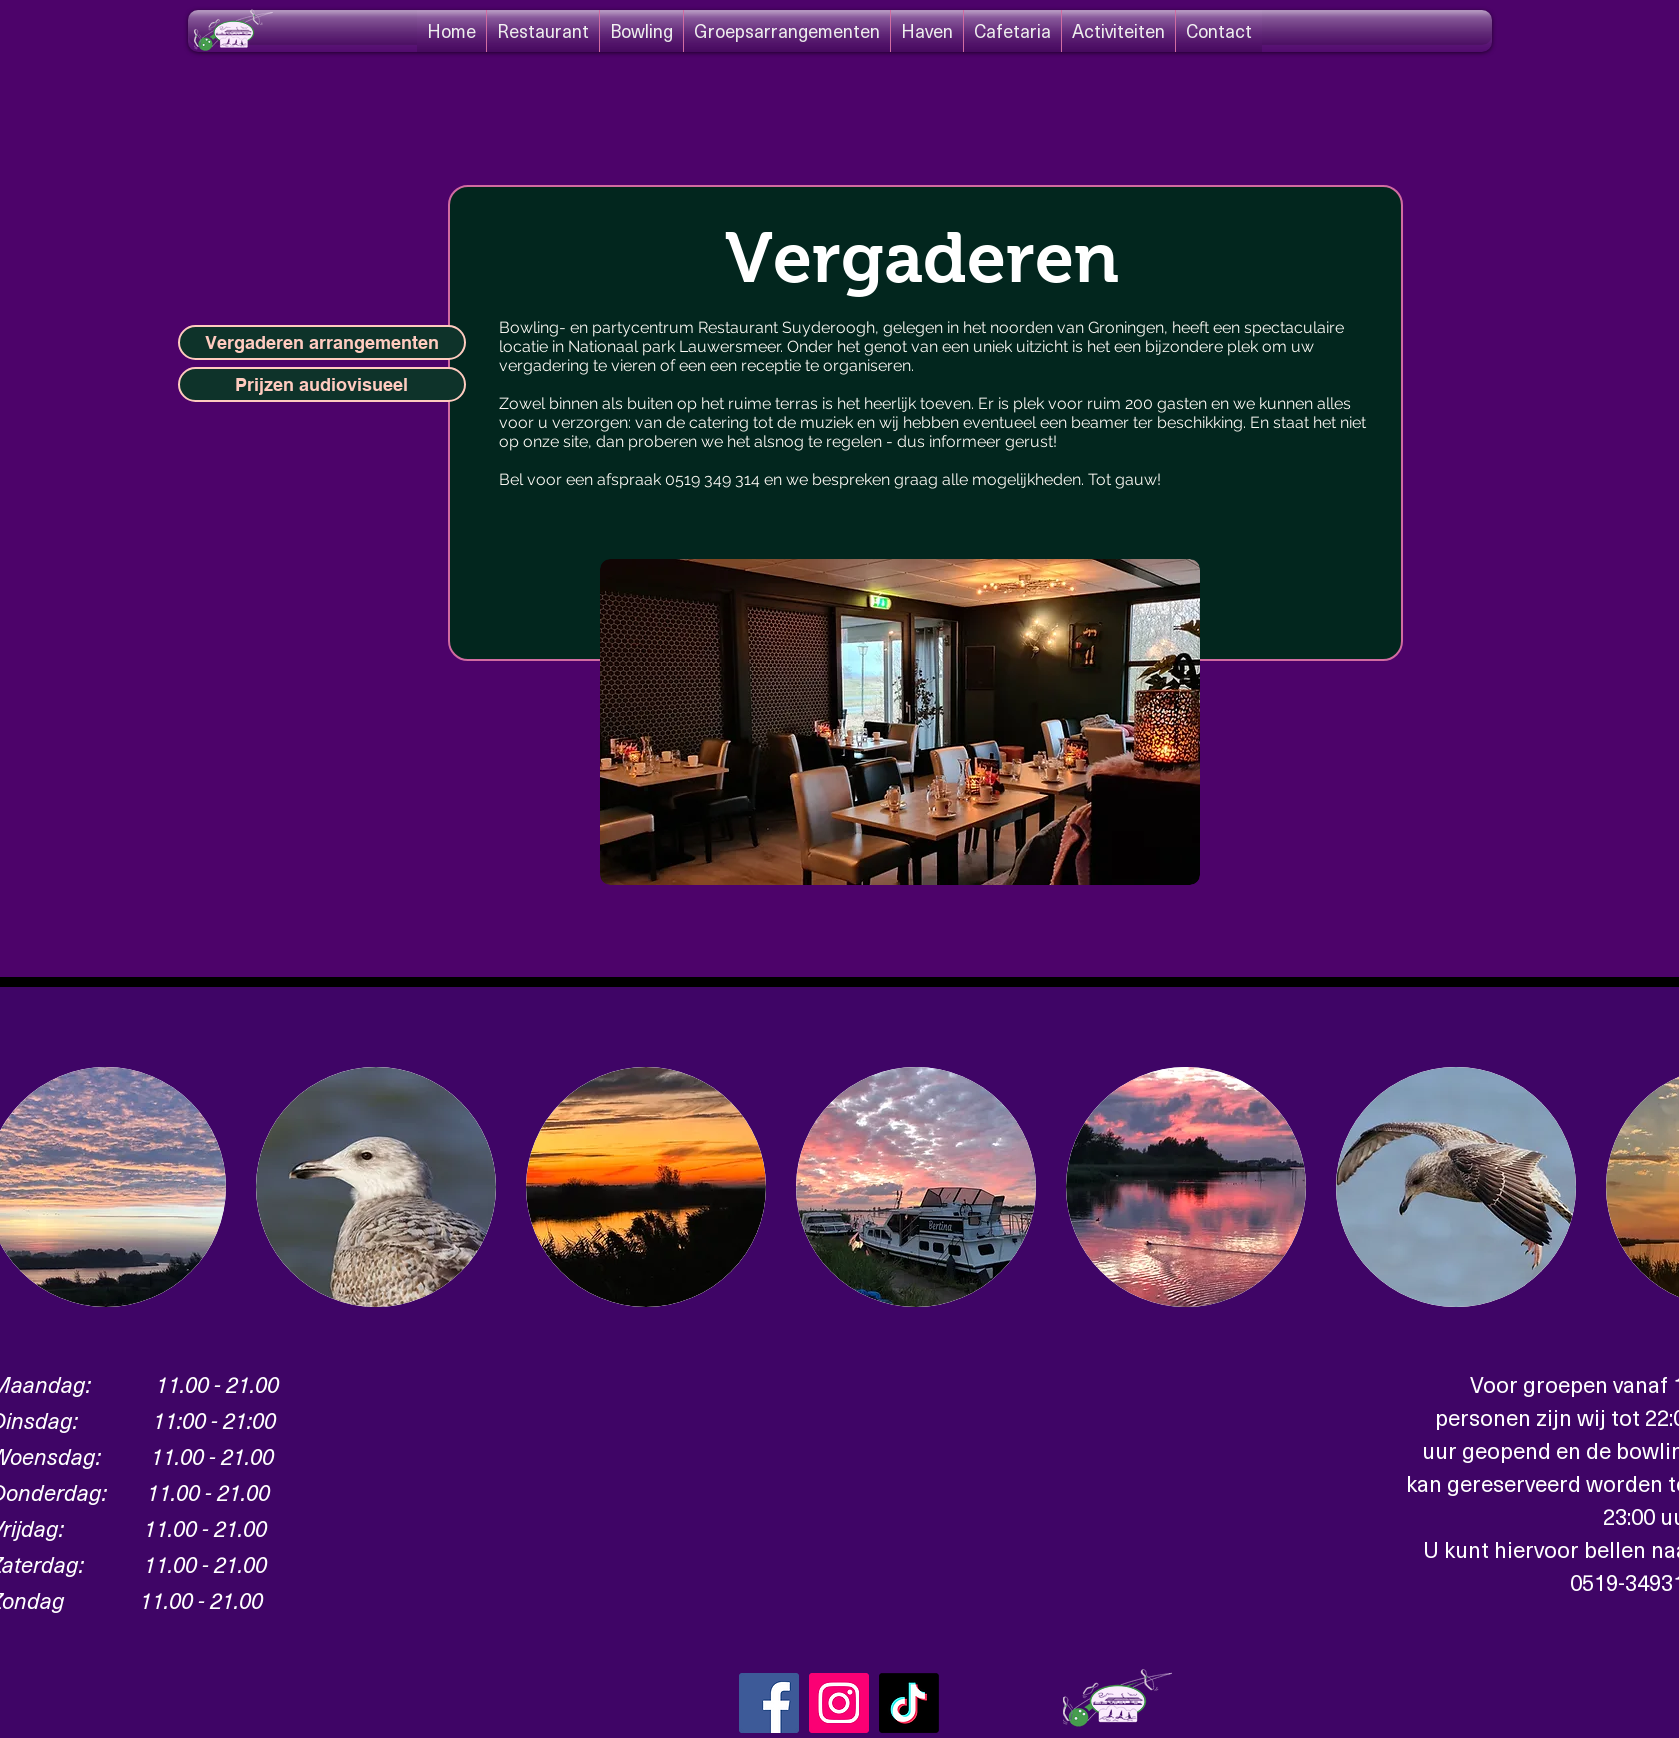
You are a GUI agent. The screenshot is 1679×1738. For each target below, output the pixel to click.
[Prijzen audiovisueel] (322, 384)
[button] (376, 1187)
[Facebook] (769, 1703)
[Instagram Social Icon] (839, 1703)
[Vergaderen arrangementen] (322, 342)
